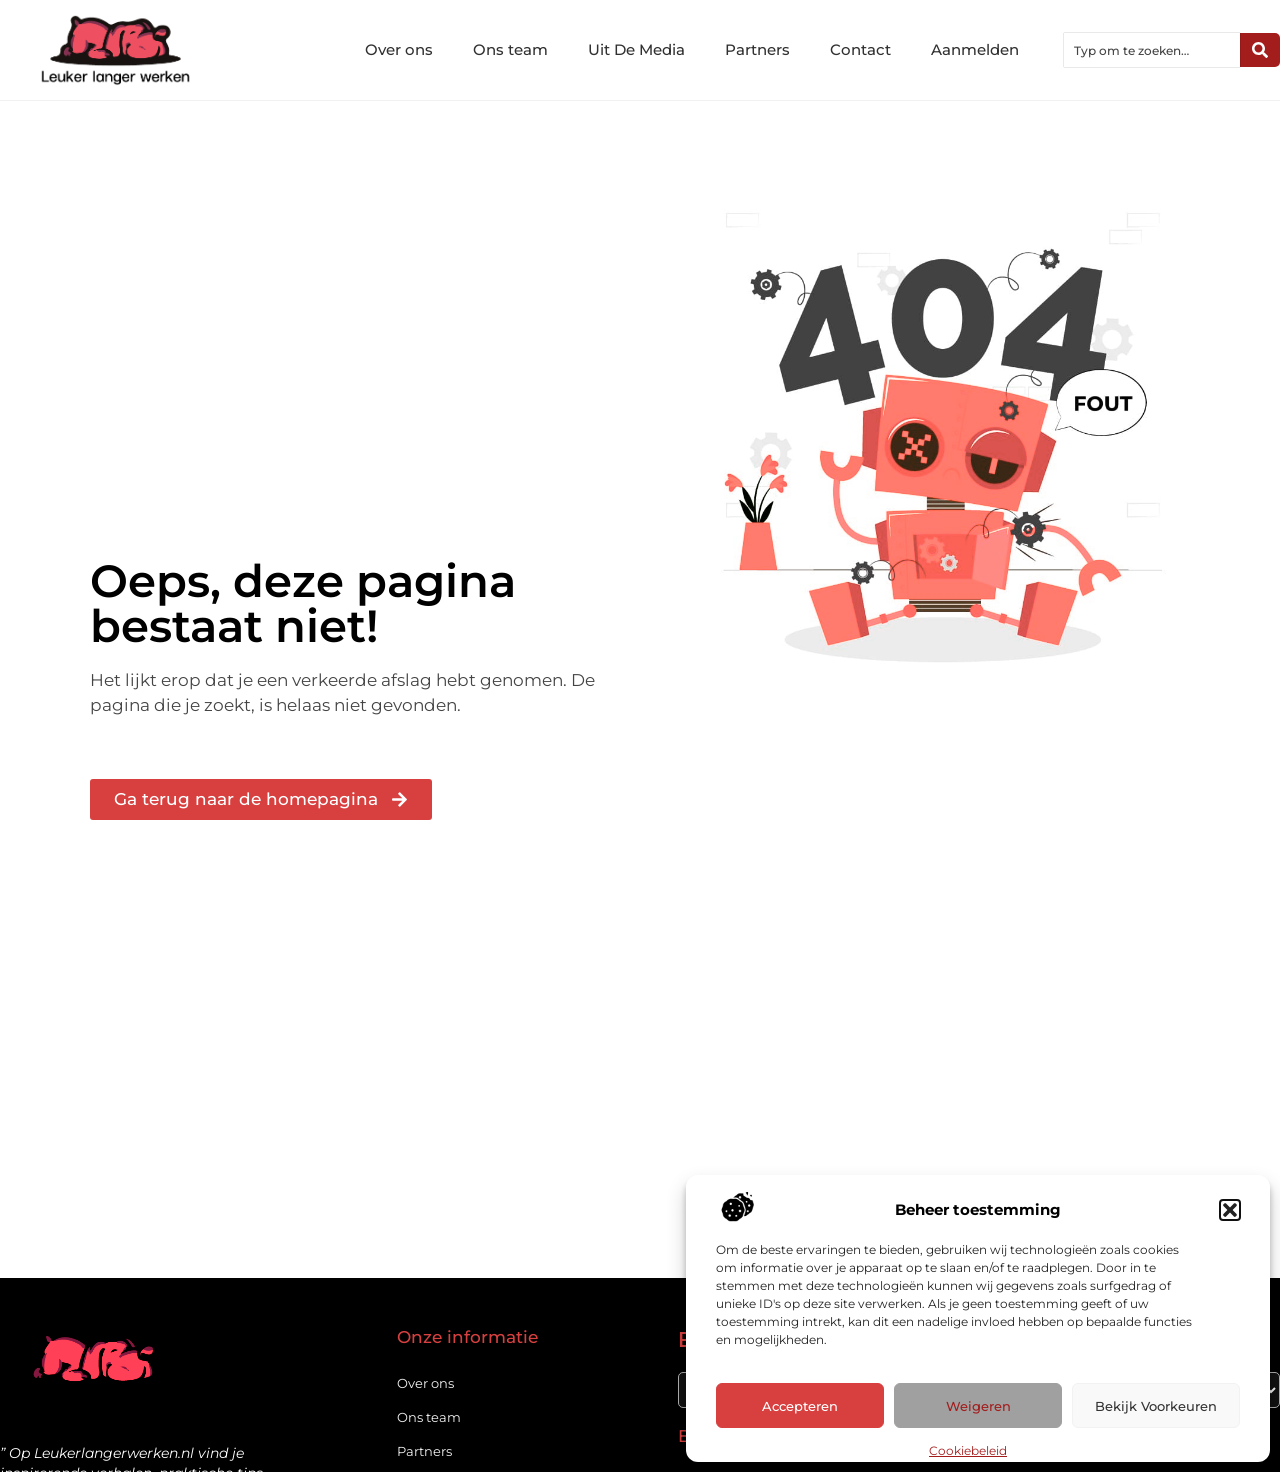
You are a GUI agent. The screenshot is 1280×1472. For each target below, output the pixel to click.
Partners (757, 49)
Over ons (399, 49)
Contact (860, 49)
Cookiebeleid (968, 1450)
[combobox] (1152, 50)
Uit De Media (636, 49)
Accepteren (800, 1406)
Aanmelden (975, 49)
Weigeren (978, 1406)
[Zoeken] (1260, 50)
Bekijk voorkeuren (1156, 1406)
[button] (1230, 1210)
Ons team (510, 49)
